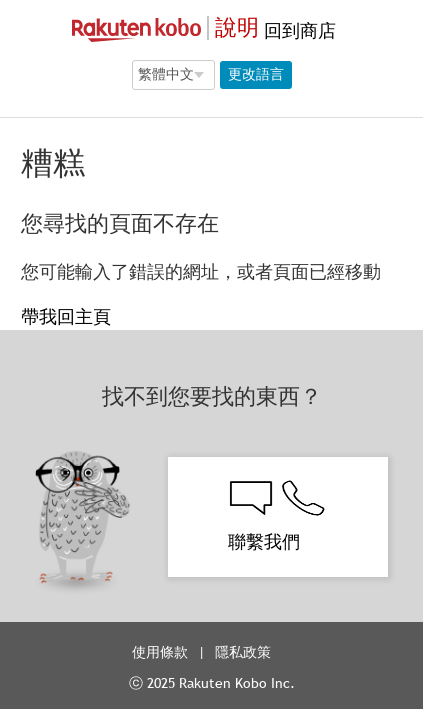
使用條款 (160, 652)
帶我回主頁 (66, 316)
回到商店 (297, 30)
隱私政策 (245, 652)
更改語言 (256, 74)
